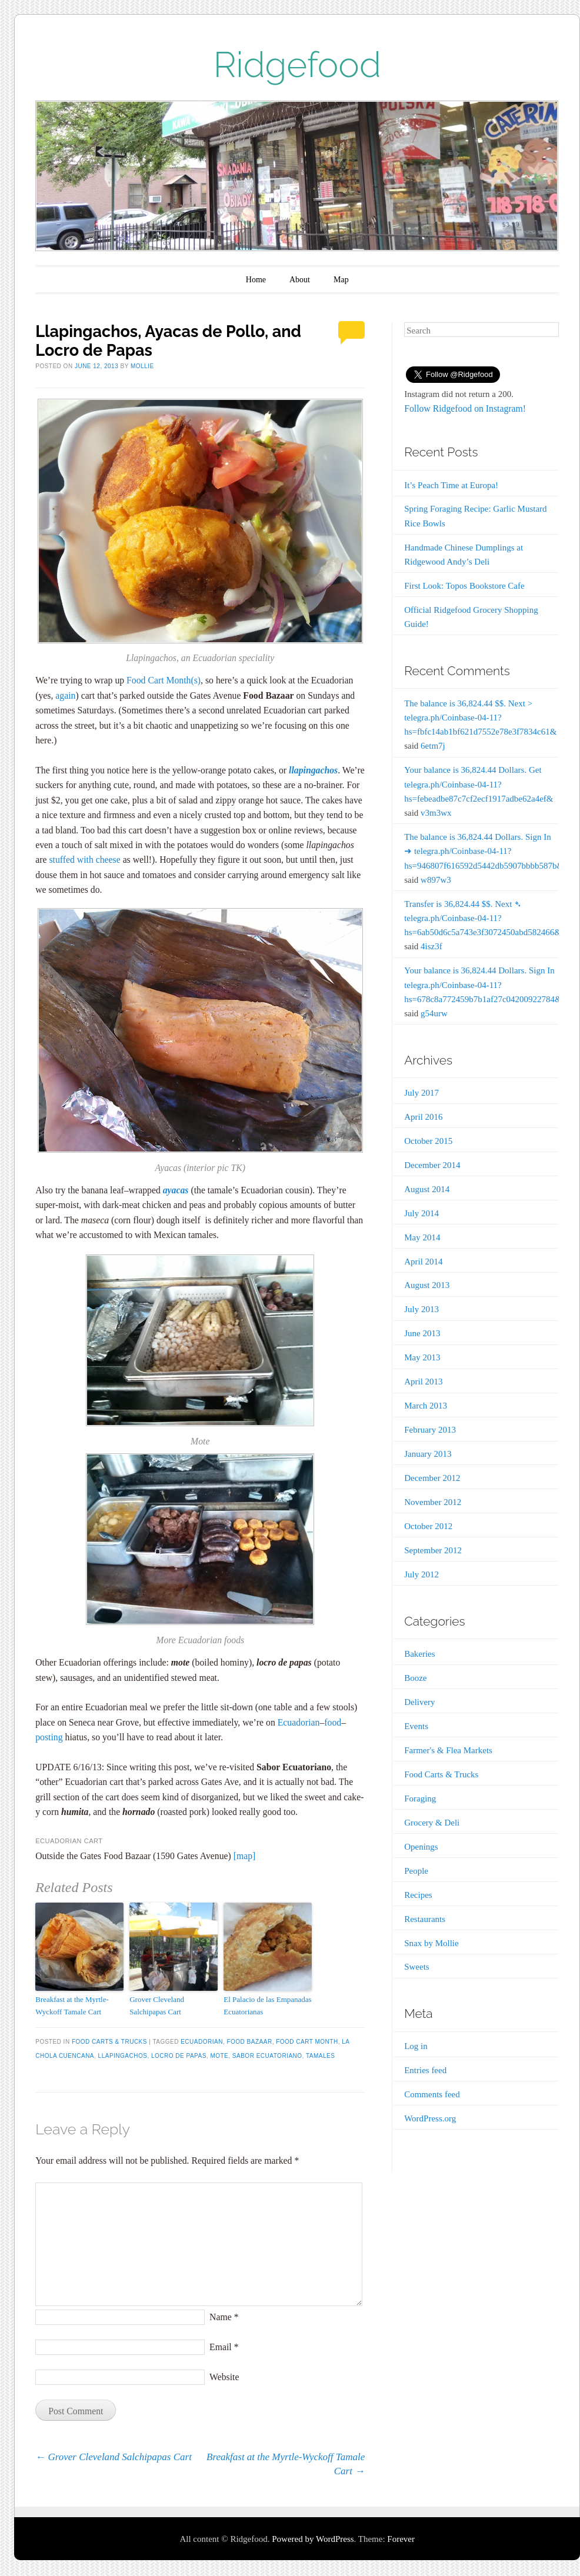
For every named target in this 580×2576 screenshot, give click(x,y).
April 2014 (423, 1261)
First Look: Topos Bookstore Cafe (464, 585)
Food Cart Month (158, 680)
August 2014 (426, 1189)
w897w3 (436, 880)
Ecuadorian (299, 1722)
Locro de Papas (178, 2056)
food (332, 1722)
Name (223, 2317)
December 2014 (432, 1165)
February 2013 (430, 1429)
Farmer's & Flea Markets (448, 1750)
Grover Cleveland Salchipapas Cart (156, 2005)
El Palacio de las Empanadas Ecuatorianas (267, 2005)
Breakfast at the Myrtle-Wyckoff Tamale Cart (72, 2005)
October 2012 (428, 1526)
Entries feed (425, 2070)
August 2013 (426, 1285)
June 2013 (422, 1333)
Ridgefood (297, 64)
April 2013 (423, 1381)
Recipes (418, 1895)
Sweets (416, 1966)
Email (223, 2347)
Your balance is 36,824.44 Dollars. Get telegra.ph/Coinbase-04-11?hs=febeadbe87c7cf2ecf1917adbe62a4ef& (478, 784)
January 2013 (427, 1454)
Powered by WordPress (313, 2539)
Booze (415, 1678)
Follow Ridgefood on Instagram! (465, 408)
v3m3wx (436, 812)
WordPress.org (430, 2118)
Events (416, 1726)
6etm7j (433, 745)
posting (50, 1737)
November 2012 (432, 1502)
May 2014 (422, 1237)
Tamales (320, 2056)
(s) (196, 680)
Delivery (419, 1702)
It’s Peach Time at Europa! (451, 485)
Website (224, 2377)
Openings (421, 1846)
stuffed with (72, 860)
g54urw (434, 1013)
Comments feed (432, 2094)
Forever (401, 2539)
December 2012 (432, 1478)
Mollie (142, 366)
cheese (108, 860)
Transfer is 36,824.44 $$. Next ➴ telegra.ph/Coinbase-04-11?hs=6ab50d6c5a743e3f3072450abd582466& (482, 918)
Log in (416, 2046)
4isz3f (431, 946)
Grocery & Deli (431, 1822)
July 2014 (421, 1213)
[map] (245, 1856)
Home (256, 279)
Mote (219, 2056)
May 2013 (422, 1357)
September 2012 (433, 1550)
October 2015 (428, 1141)
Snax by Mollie (431, 1943)
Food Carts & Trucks (109, 2041)
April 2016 (423, 1117)
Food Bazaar (249, 2041)
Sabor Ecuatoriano (267, 2056)
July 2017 (421, 1092)
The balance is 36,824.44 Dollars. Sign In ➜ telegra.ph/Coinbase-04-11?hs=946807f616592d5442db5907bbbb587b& (484, 851)
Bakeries (419, 1654)
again (65, 695)
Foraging (420, 1798)
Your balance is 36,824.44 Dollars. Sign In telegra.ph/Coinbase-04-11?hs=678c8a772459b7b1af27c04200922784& (483, 984)
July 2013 (421, 1309)
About (299, 279)
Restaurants (424, 1919)
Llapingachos (123, 2056)
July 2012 (421, 1574)
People (416, 1871)
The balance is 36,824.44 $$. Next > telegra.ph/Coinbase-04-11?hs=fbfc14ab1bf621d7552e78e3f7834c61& (480, 717)
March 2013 (425, 1405)
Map (341, 279)
